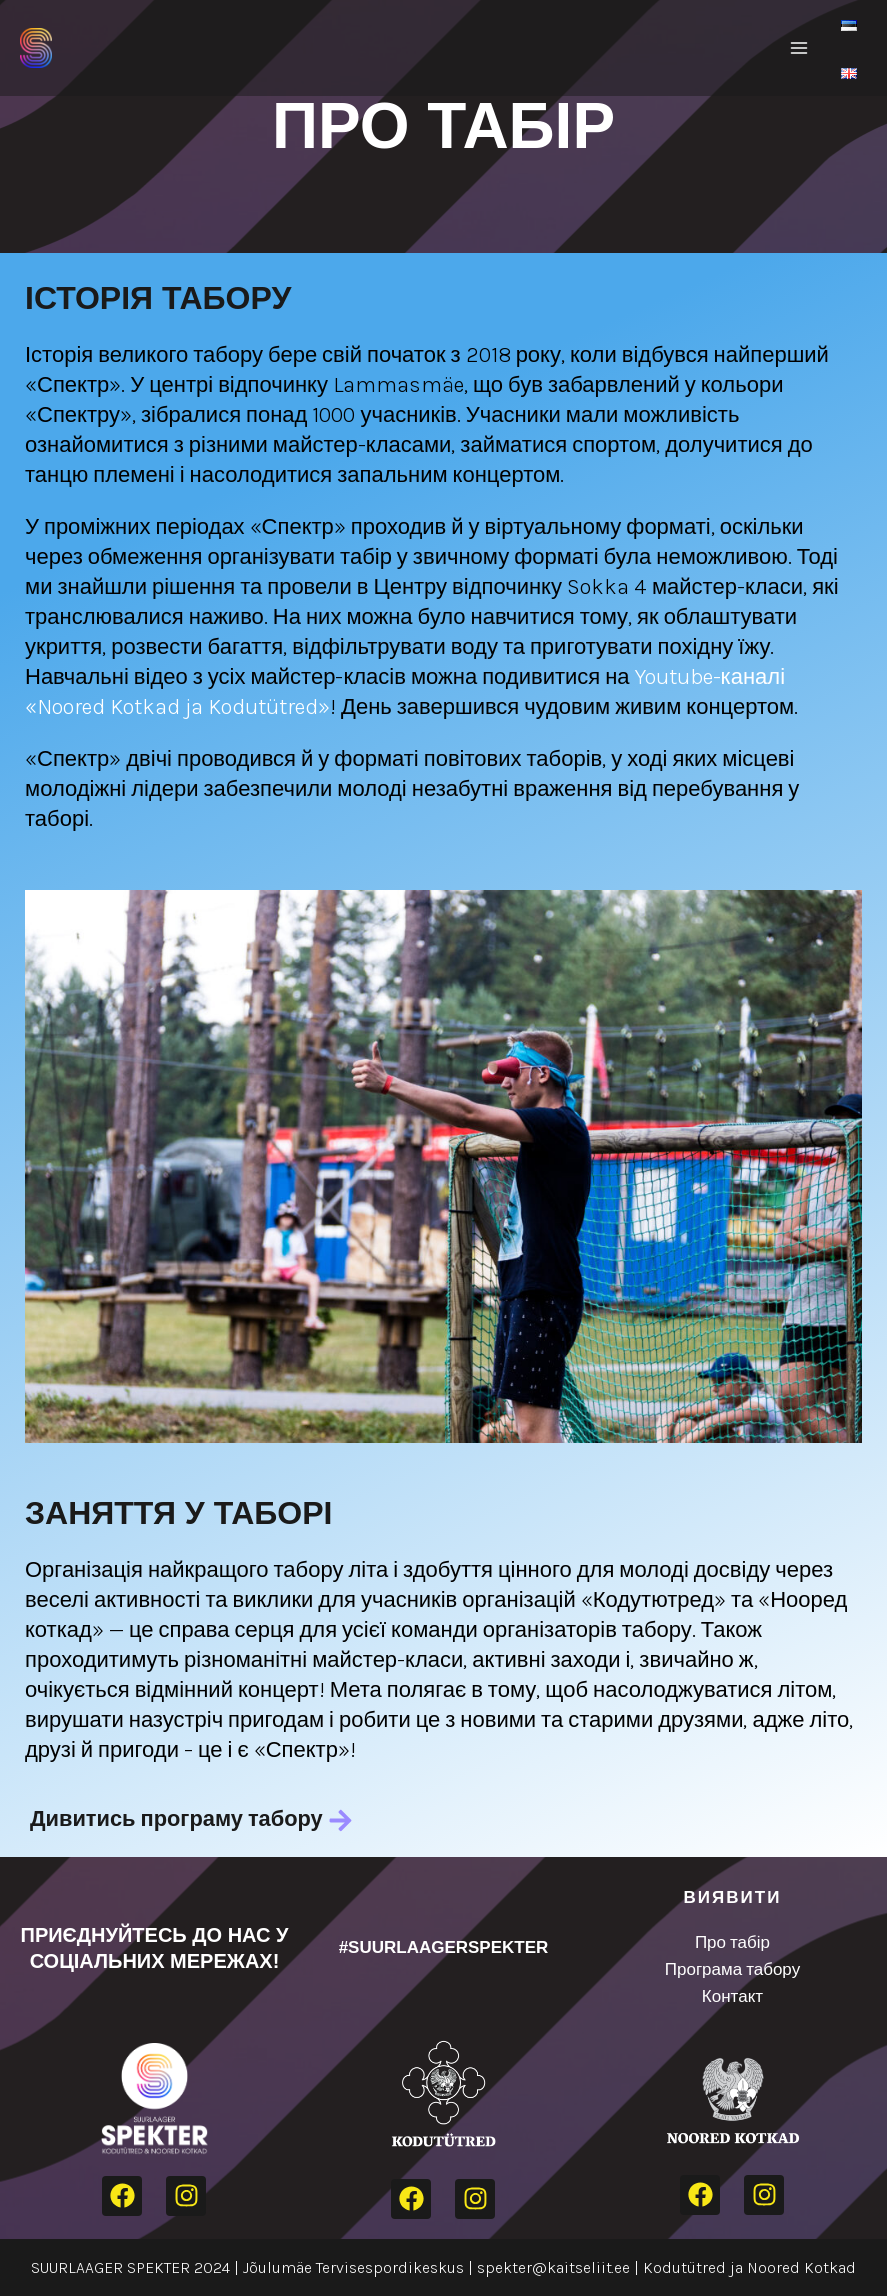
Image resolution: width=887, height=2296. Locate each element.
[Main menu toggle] (799, 48)
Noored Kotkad (801, 2267)
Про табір (732, 1942)
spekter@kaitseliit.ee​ (553, 2267)
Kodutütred (684, 2267)
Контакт (732, 1996)
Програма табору (732, 1969)
